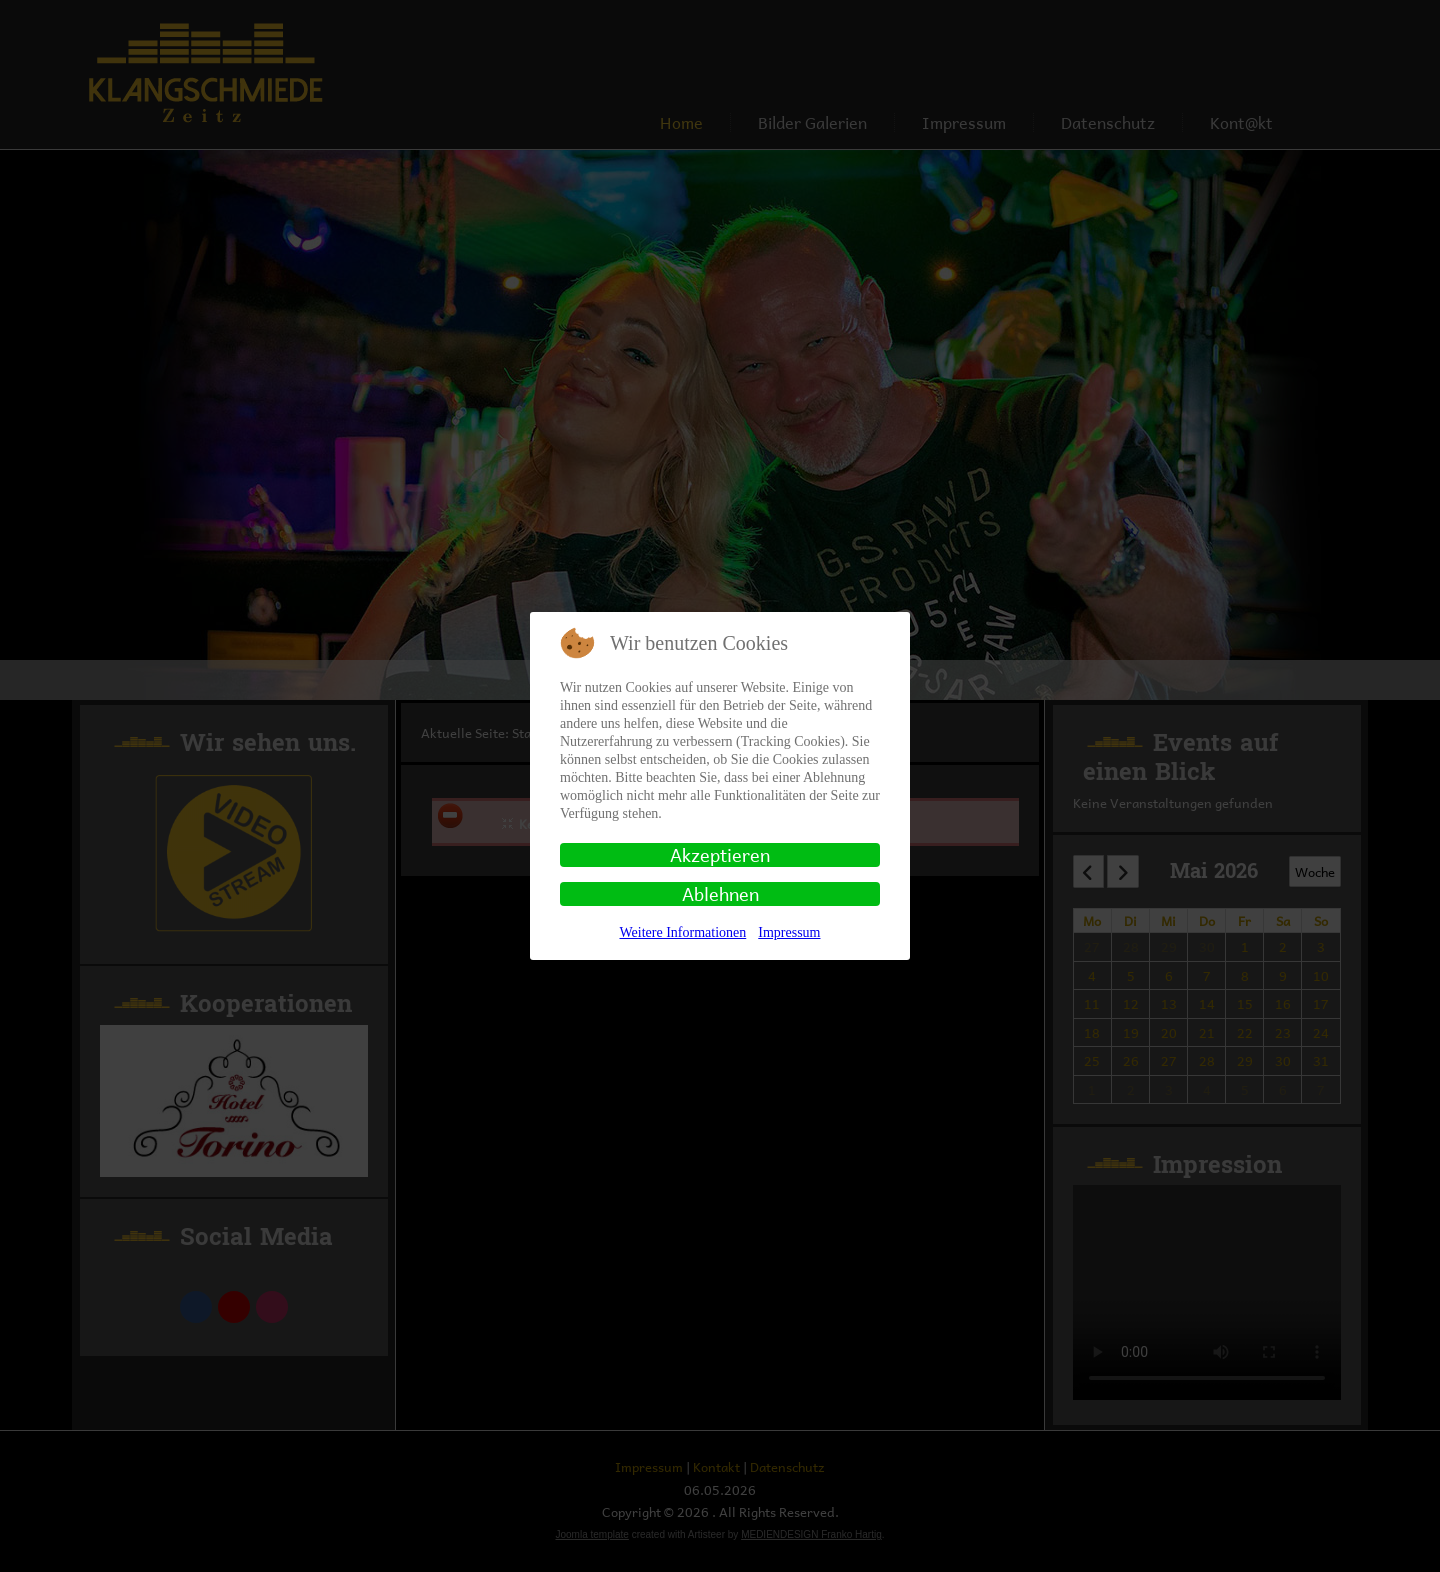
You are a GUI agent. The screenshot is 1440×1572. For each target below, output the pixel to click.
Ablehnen (720, 894)
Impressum (789, 932)
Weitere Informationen (683, 932)
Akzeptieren (720, 855)
